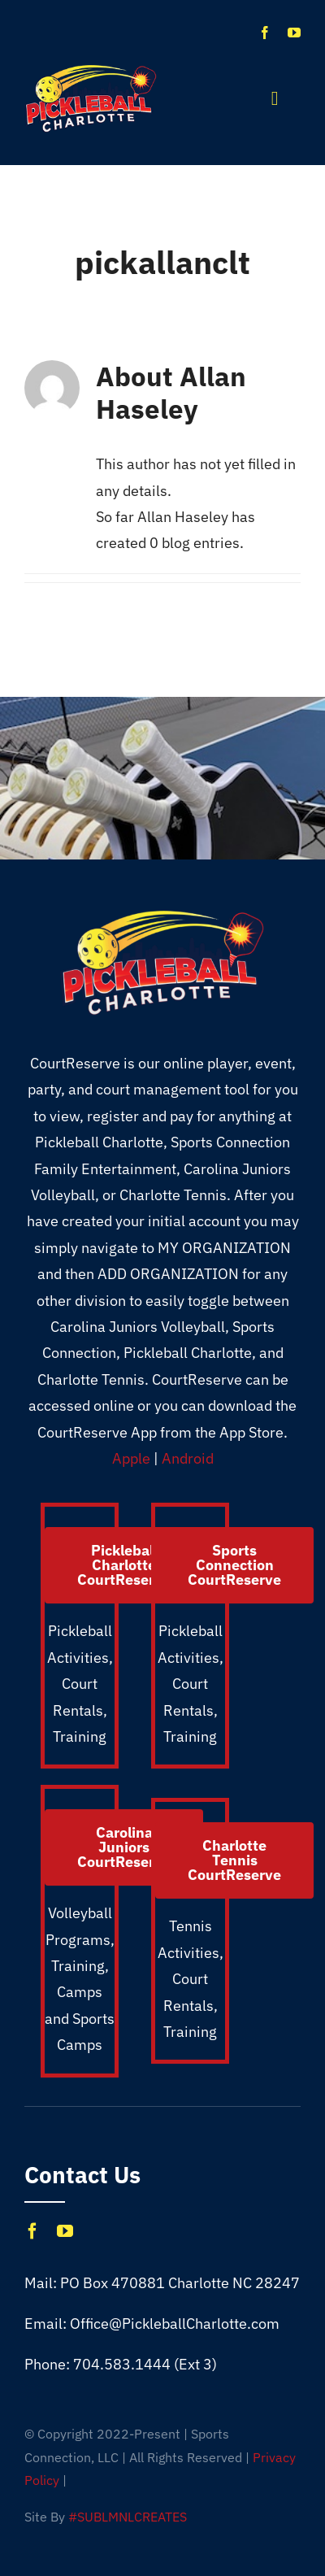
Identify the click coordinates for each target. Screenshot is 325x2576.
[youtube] (294, 32)
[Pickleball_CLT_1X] (90, 70)
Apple (131, 1458)
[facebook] (264, 32)
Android (188, 1458)
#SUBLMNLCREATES (127, 2517)
